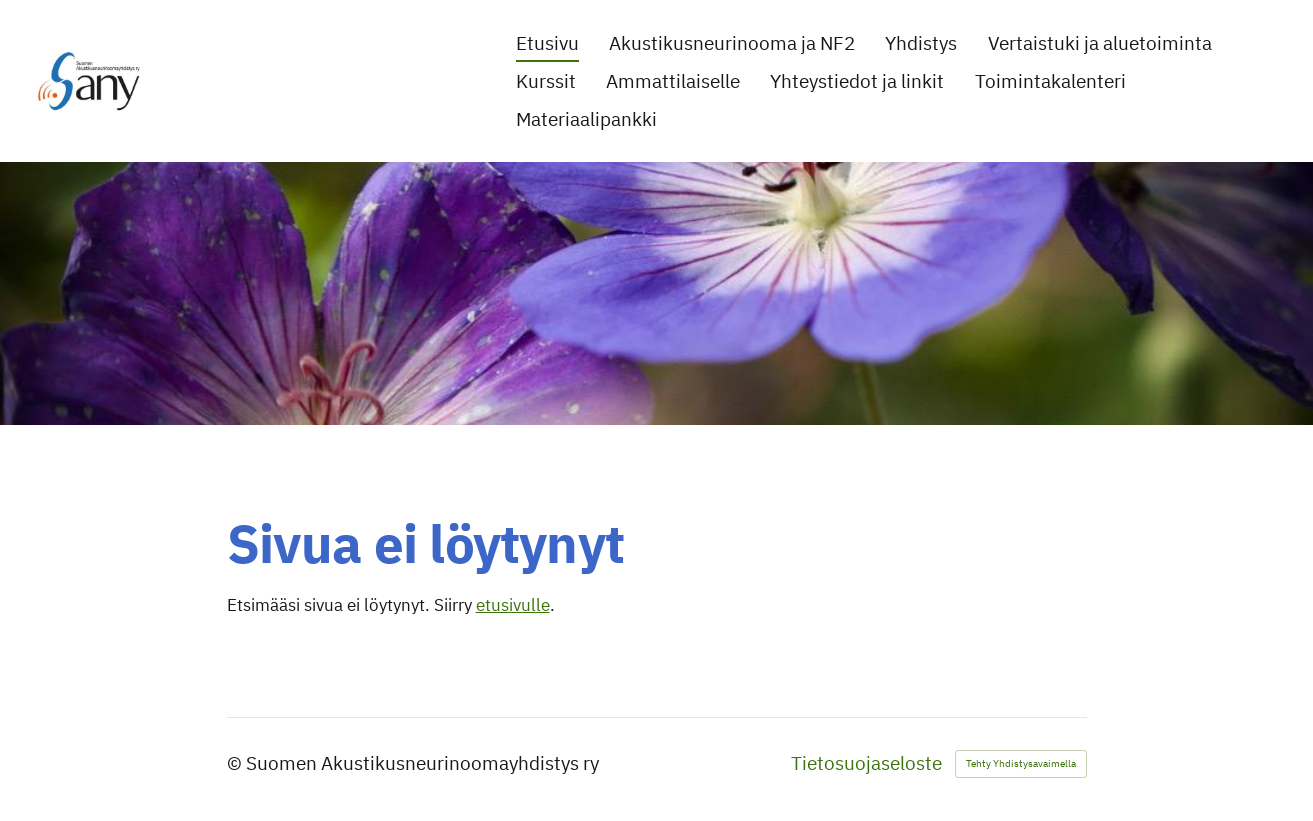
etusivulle (513, 605)
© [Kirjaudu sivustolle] (236, 763)
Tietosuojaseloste (866, 763)
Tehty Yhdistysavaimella (1021, 763)
